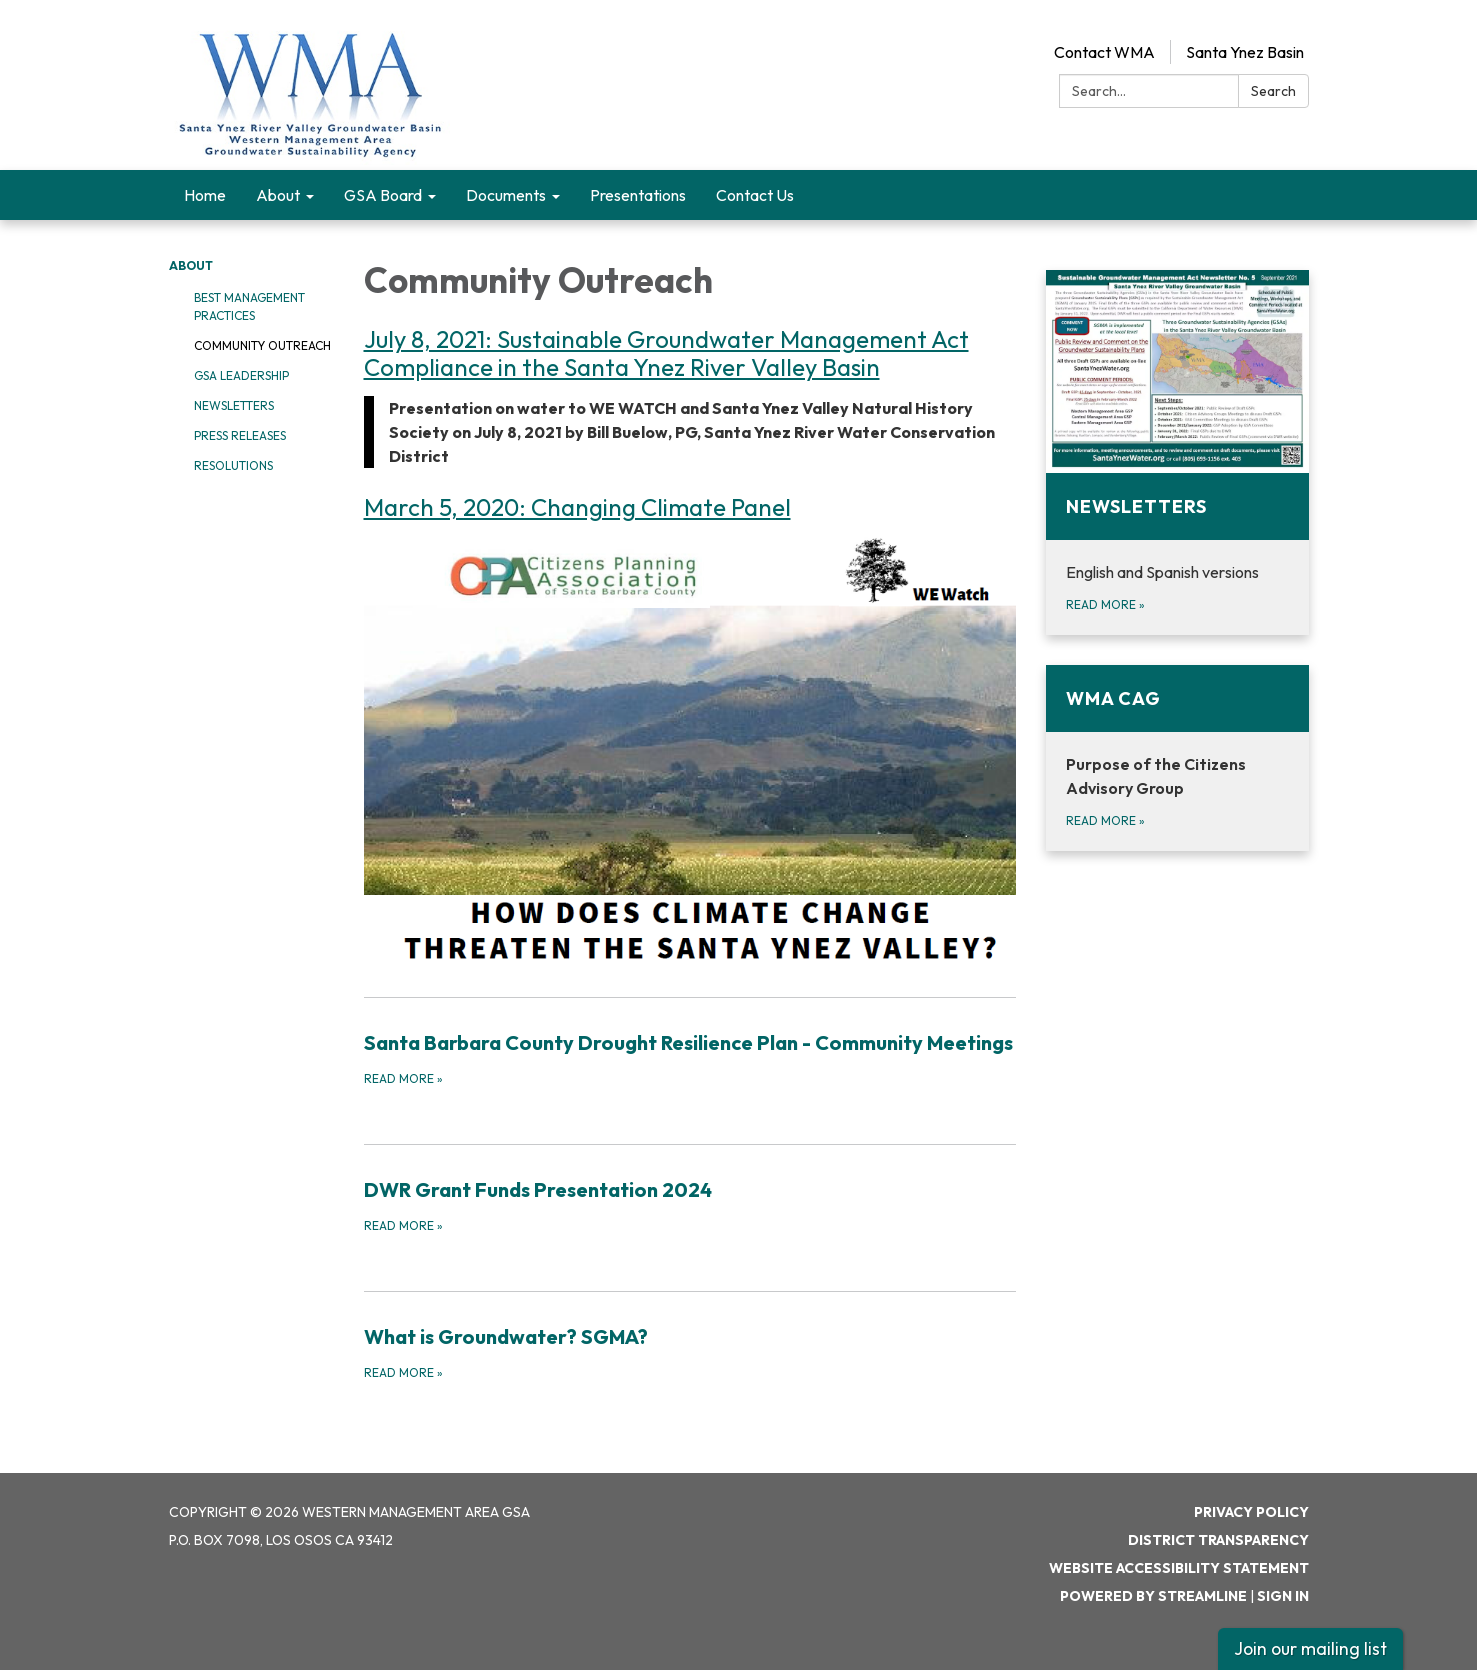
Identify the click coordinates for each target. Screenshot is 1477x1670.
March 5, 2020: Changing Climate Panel (577, 507)
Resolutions (233, 465)
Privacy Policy (1251, 1512)
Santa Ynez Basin (1245, 52)
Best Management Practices (249, 306)
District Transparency (1218, 1540)
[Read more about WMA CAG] (1177, 758)
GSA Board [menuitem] (383, 195)
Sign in (1283, 1596)
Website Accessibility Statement (1179, 1568)
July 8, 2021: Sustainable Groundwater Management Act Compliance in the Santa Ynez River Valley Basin (666, 353)
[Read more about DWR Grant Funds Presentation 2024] (690, 1205)
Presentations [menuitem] (638, 195)
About (191, 265)
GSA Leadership (241, 375)
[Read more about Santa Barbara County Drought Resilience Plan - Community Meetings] (690, 1058)
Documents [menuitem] (506, 195)
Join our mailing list (1310, 1648)
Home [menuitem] (205, 195)
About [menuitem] (278, 195)
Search (1273, 91)
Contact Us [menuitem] (755, 195)
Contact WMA (1104, 52)
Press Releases (240, 435)
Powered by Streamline (1153, 1596)
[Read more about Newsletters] (1177, 452)
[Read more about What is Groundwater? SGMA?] (690, 1352)
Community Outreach (262, 345)
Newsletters (234, 405)
